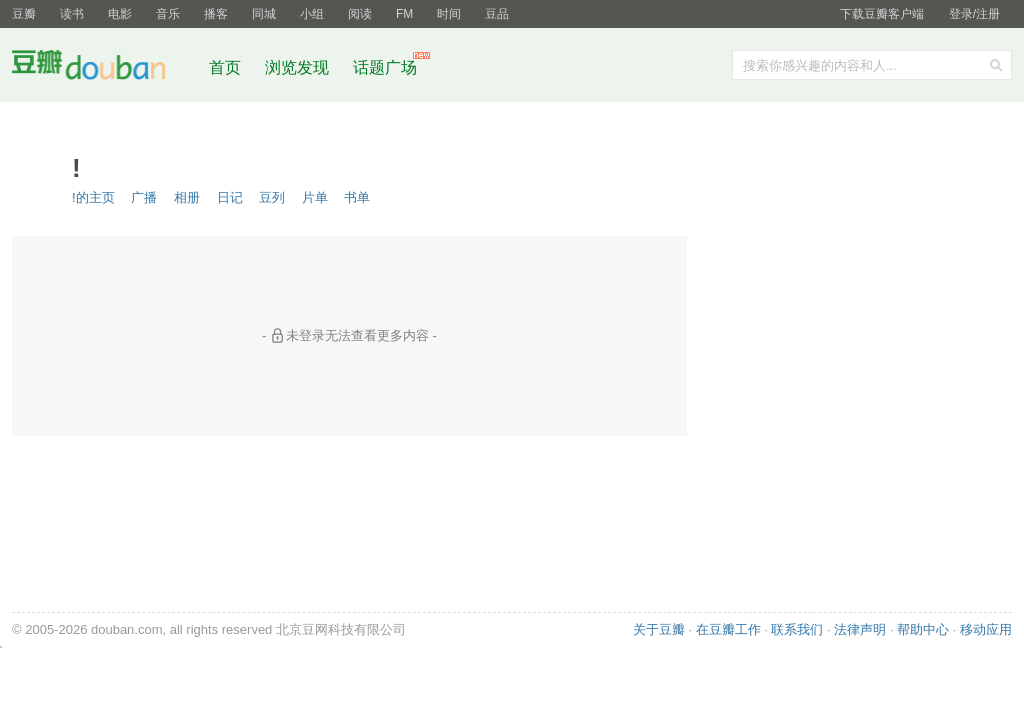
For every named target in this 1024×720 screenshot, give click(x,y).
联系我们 (797, 629)
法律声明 (860, 629)
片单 (315, 197)
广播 (144, 197)
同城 (264, 14)
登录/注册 (974, 14)
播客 (216, 14)
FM (404, 14)
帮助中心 (923, 629)
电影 (120, 14)
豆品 (497, 14)
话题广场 (385, 67)
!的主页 (93, 197)
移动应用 (986, 629)
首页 (225, 67)
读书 (72, 14)
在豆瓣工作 (728, 629)
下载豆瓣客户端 (882, 14)
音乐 (168, 14)
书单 (357, 197)
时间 (449, 14)
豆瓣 (24, 14)
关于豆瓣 (659, 629)
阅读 (360, 14)
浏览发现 (299, 67)
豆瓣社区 (104, 68)
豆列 (272, 197)
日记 (230, 197)
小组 (312, 14)
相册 (187, 197)
